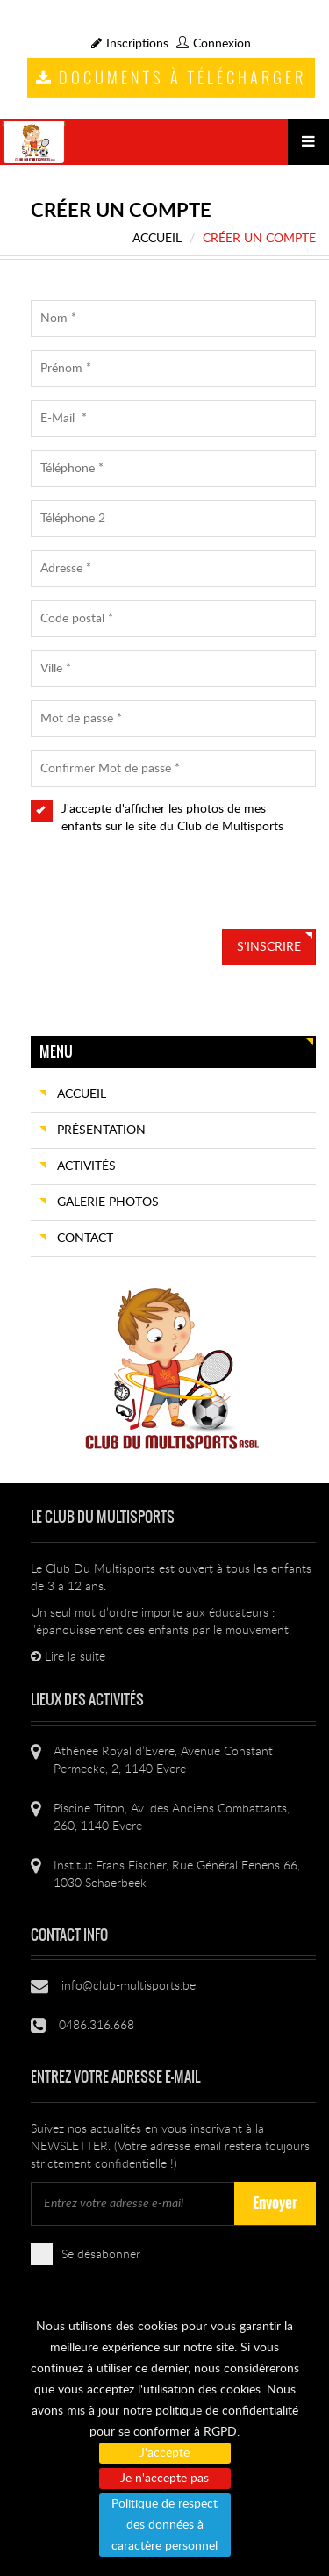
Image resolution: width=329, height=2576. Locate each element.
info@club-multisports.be (128, 1986)
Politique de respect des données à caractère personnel (164, 2525)
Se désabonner (93, 2253)
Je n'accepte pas (164, 2478)
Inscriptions (129, 44)
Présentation (101, 1130)
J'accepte (164, 2453)
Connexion (213, 44)
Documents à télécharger (171, 77)
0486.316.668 (96, 2026)
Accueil (157, 239)
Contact (85, 1238)
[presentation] (164, 894)
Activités (86, 1166)
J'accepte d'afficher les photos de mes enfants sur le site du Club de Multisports (167, 825)
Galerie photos (108, 1202)
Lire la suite (68, 1657)
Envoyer (275, 2203)
